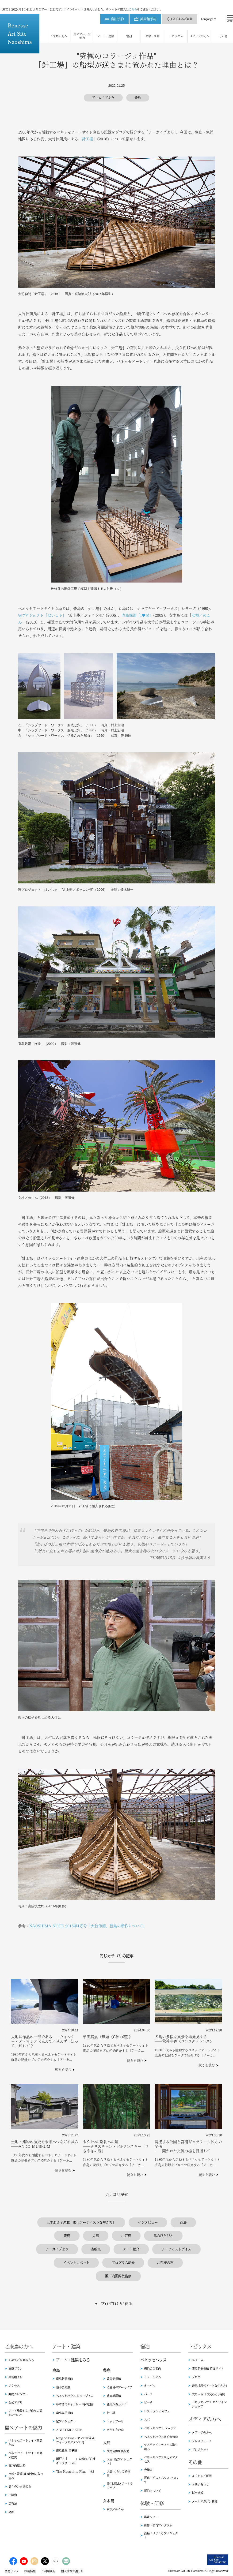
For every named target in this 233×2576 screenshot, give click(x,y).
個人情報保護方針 (72, 2571)
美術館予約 (15, 2377)
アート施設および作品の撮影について (25, 2412)
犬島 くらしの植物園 (118, 2473)
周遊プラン (15, 2368)
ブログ (196, 2377)
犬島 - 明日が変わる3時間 (208, 2394)
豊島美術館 (114, 2378)
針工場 (87, 139)
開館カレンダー (18, 2394)
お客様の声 (165, 2262)
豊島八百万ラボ (116, 2404)
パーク (148, 2394)
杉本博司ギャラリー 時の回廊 (75, 2404)
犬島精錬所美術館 (118, 2451)
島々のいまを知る (19, 2486)
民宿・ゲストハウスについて (161, 2479)
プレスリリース (202, 2441)
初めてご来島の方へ (21, 2360)
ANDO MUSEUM (69, 2429)
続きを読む (63, 2069)
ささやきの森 (115, 2429)
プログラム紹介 (123, 2262)
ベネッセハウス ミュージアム (75, 2395)
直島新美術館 (64, 2378)
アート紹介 (131, 2249)
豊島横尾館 (114, 2395)
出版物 (12, 2495)
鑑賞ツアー (151, 2517)
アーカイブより (57, 2249)
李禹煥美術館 (64, 2412)
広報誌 (12, 2503)
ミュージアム (152, 2377)
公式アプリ (15, 2402)
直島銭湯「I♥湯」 (137, 615)
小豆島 (126, 2235)
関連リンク (12, 2571)
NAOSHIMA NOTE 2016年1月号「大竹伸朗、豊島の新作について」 (88, 1926)
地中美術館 (63, 2387)
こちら (133, 4)
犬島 (95, 2235)
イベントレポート (76, 2262)
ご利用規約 (48, 2571)
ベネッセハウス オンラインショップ (209, 2404)
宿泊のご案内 (152, 2368)
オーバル (149, 2385)
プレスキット (200, 2449)
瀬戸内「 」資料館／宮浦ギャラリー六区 (75, 2460)
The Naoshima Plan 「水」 (75, 2471)
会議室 (148, 2469)
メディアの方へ (202, 2432)
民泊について (152, 2490)
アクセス (14, 2385)
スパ (147, 2419)
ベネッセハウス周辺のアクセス (161, 2459)
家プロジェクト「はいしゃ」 (42, 615)
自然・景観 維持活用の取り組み (25, 2475)
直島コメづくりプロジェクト (161, 2535)
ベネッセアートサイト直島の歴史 (25, 2455)
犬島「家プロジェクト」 (119, 2461)
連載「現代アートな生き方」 (210, 2385)
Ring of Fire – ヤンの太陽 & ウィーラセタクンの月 (75, 2440)
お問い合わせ (200, 2484)
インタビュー (148, 2222)
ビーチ (148, 2402)
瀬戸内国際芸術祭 (118, 2276)
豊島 (67, 2235)
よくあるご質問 (182, 14)
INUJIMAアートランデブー (120, 2485)
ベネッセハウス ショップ (160, 2428)
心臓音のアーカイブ (119, 2387)
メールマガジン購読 (204, 2501)
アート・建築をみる (73, 2360)
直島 (183, 2222)
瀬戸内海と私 (16, 2465)
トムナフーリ (115, 2421)
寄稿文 (96, 2249)
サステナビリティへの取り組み (161, 2446)
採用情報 (197, 2492)
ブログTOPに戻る (116, 2304)
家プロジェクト (66, 2421)
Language (207, 14)
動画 (11, 2512)
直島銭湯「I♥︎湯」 (68, 2450)
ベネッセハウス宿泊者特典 (161, 2436)
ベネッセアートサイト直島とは (25, 2442)
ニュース (197, 2360)
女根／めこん (115, 2509)
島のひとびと (163, 2235)
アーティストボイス (176, 2249)
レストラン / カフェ (157, 2411)
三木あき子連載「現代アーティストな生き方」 (81, 2222)
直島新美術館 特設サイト (208, 2368)
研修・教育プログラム (158, 2525)
